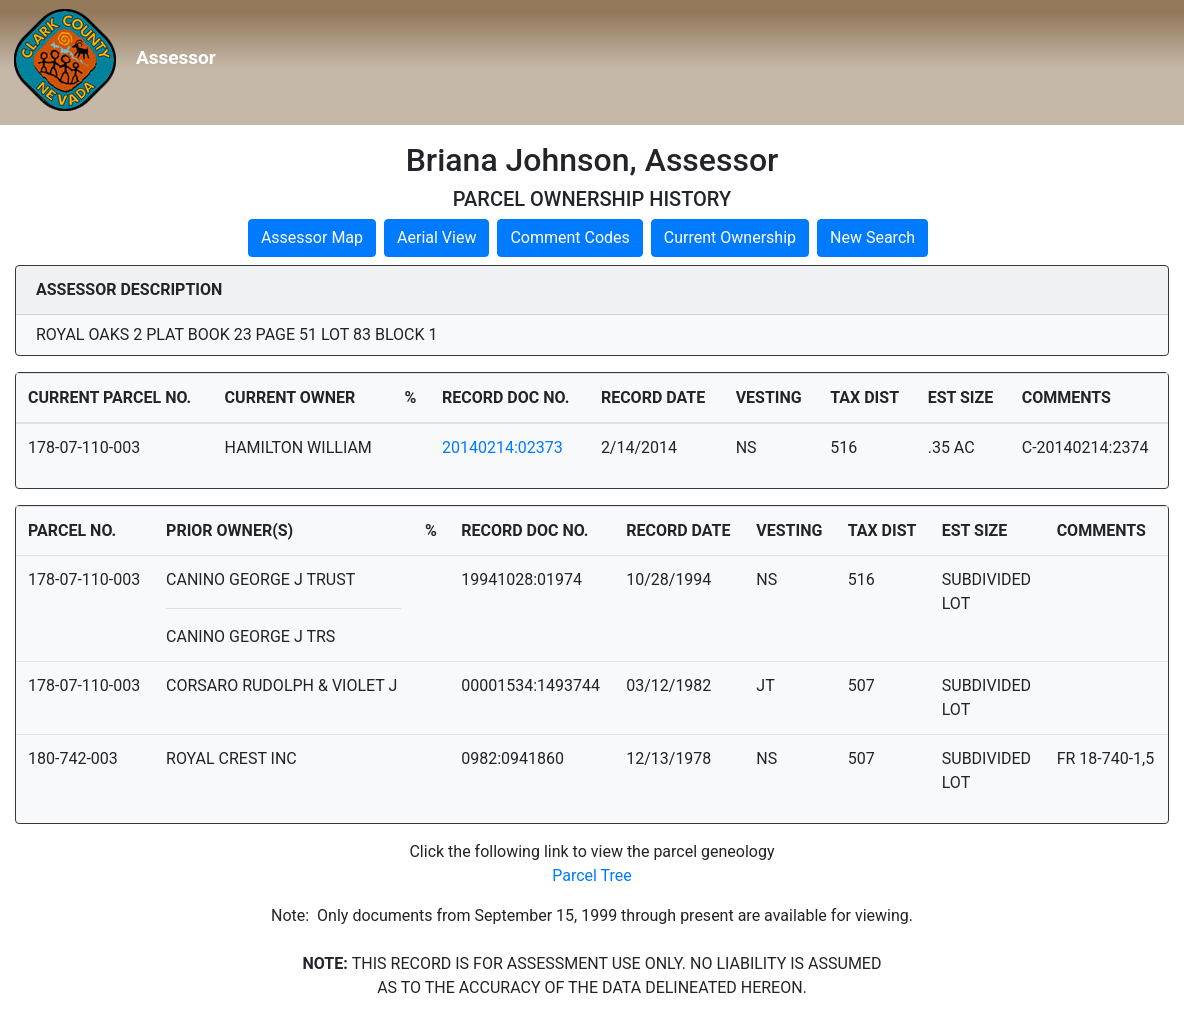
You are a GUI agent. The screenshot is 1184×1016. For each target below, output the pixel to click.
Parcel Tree (592, 875)
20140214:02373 (502, 447)
